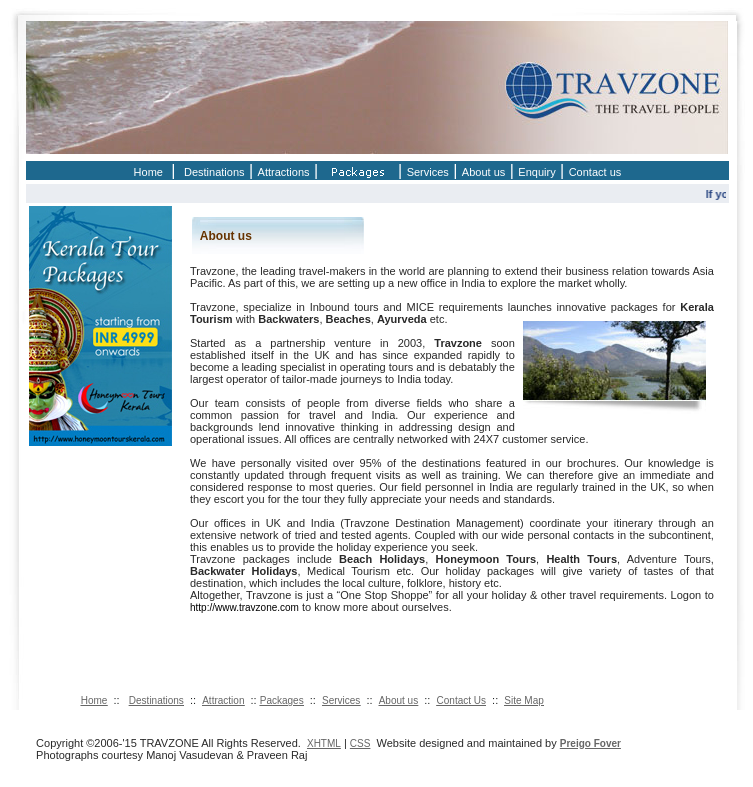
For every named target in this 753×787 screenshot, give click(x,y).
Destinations (214, 172)
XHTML (324, 743)
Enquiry (536, 172)
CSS (360, 743)
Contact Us (461, 700)
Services (428, 172)
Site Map (523, 700)
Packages (282, 700)
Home (148, 172)
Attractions (284, 172)
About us (483, 172)
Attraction (223, 700)
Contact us (595, 172)
